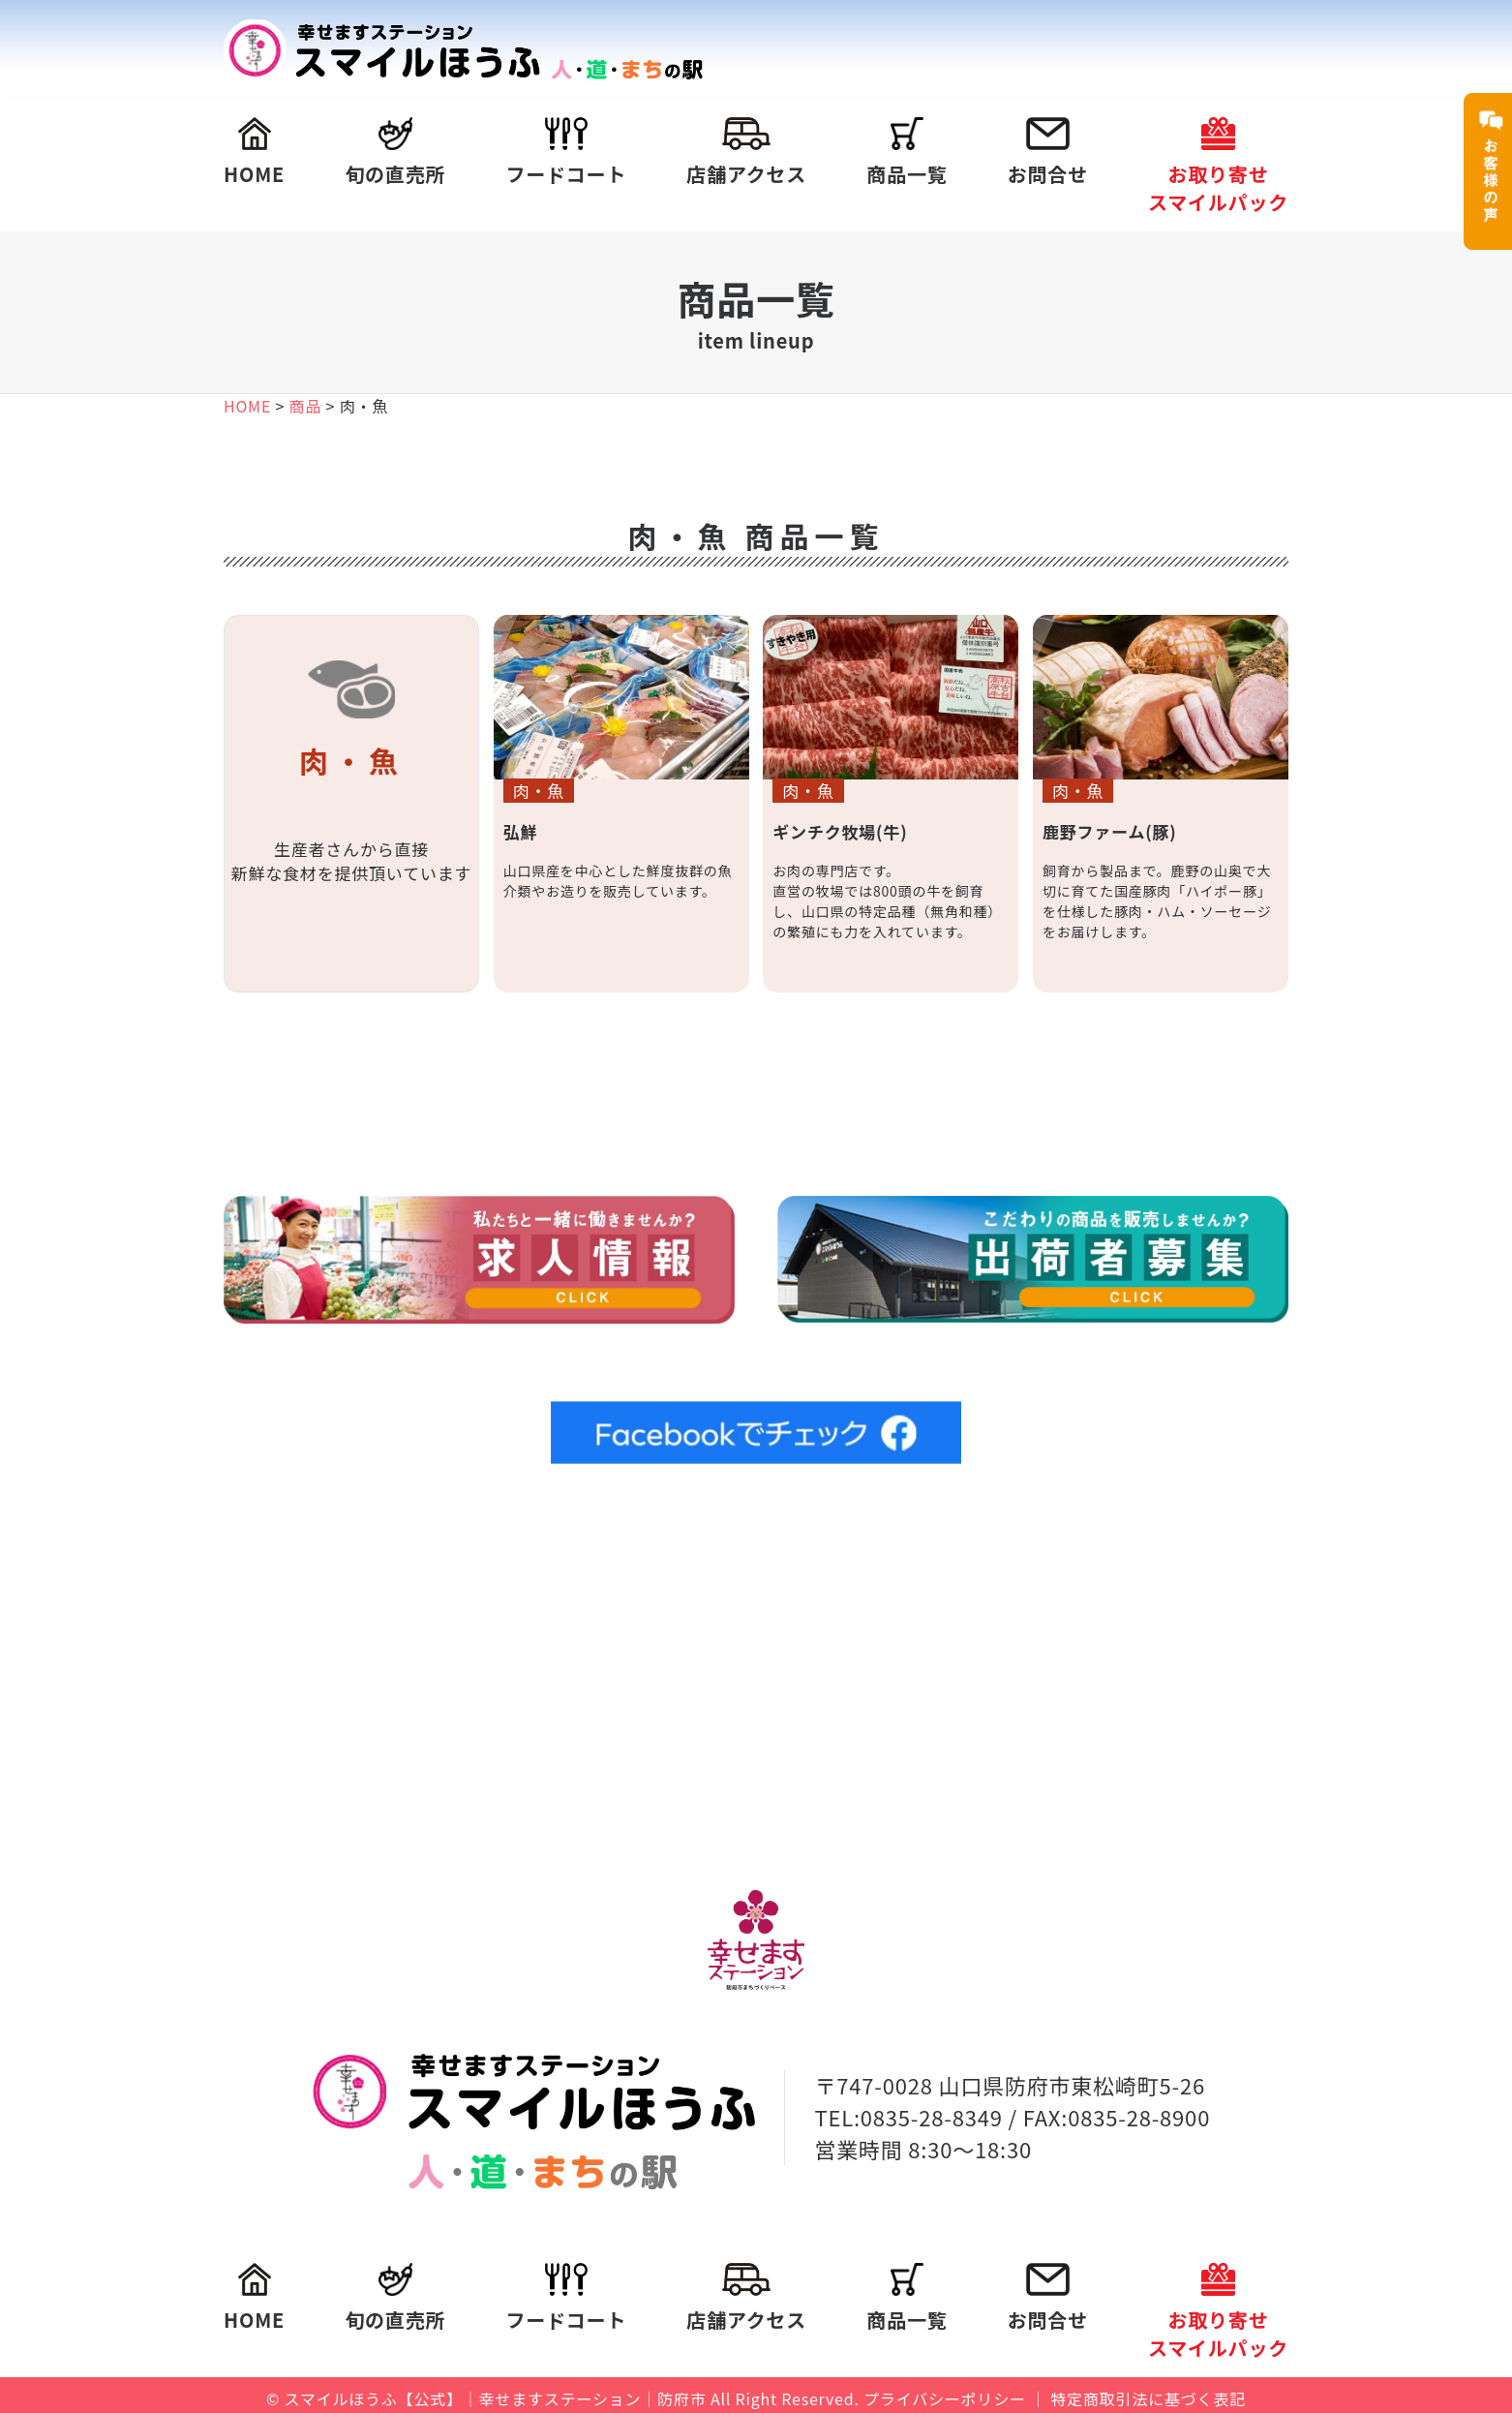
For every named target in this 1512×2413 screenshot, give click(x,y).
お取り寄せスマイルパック (1218, 166)
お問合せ (1048, 152)
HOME (254, 152)
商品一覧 (906, 152)
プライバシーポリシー (944, 2391)
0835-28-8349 (932, 2108)
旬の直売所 (395, 152)
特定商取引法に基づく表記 (1148, 2391)
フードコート (565, 152)
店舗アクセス (746, 152)
